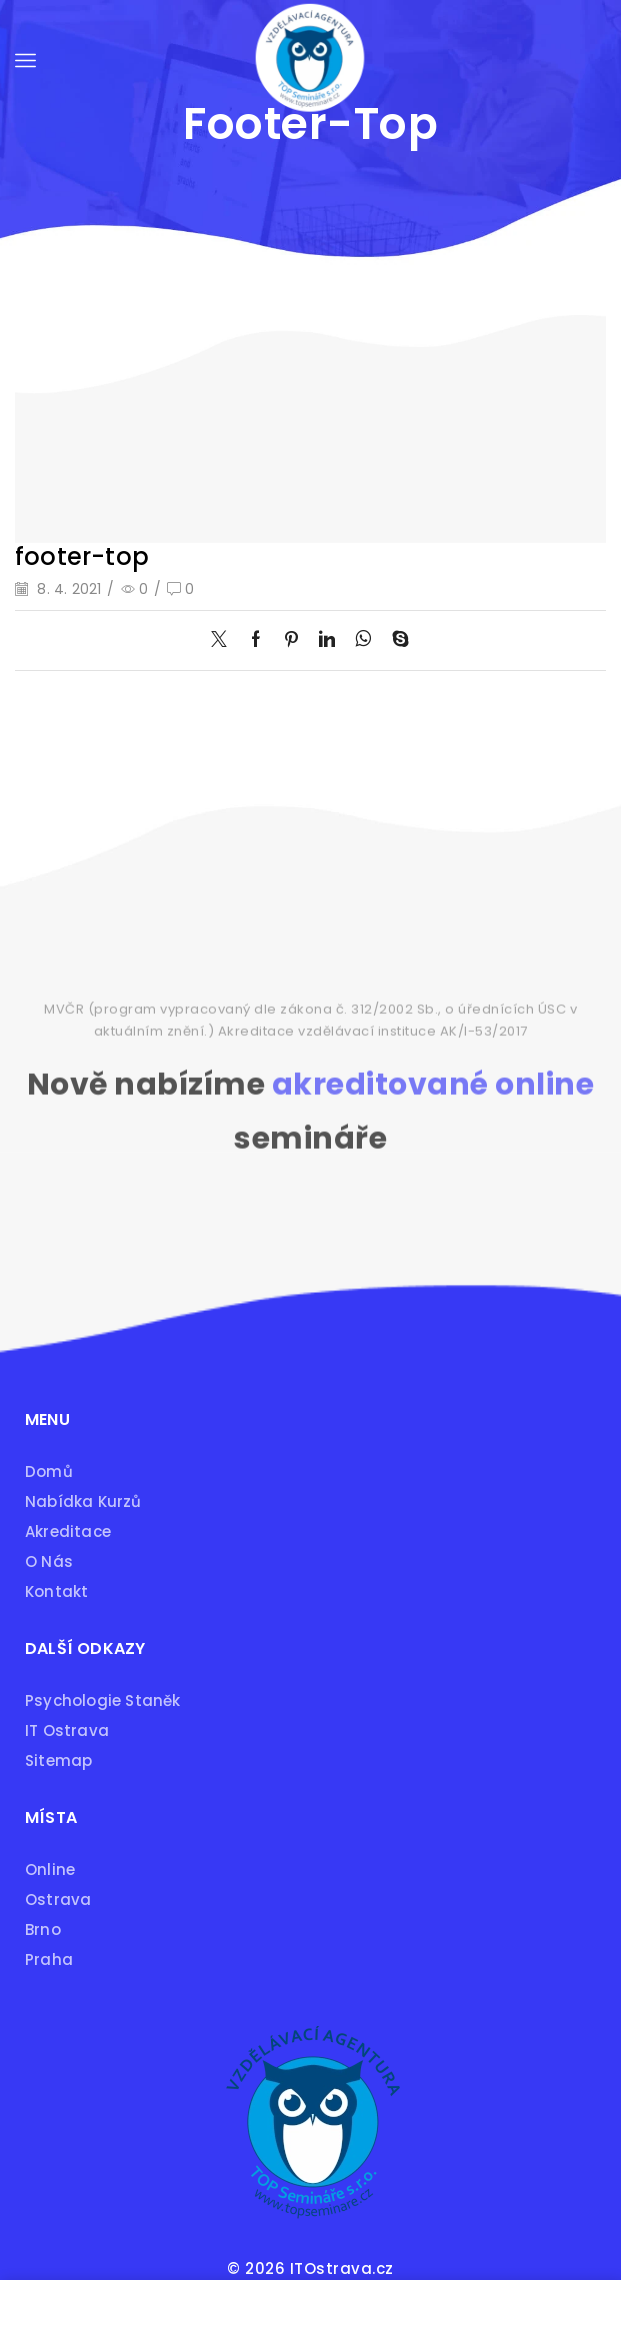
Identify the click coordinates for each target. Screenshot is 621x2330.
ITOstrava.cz (342, 2268)
